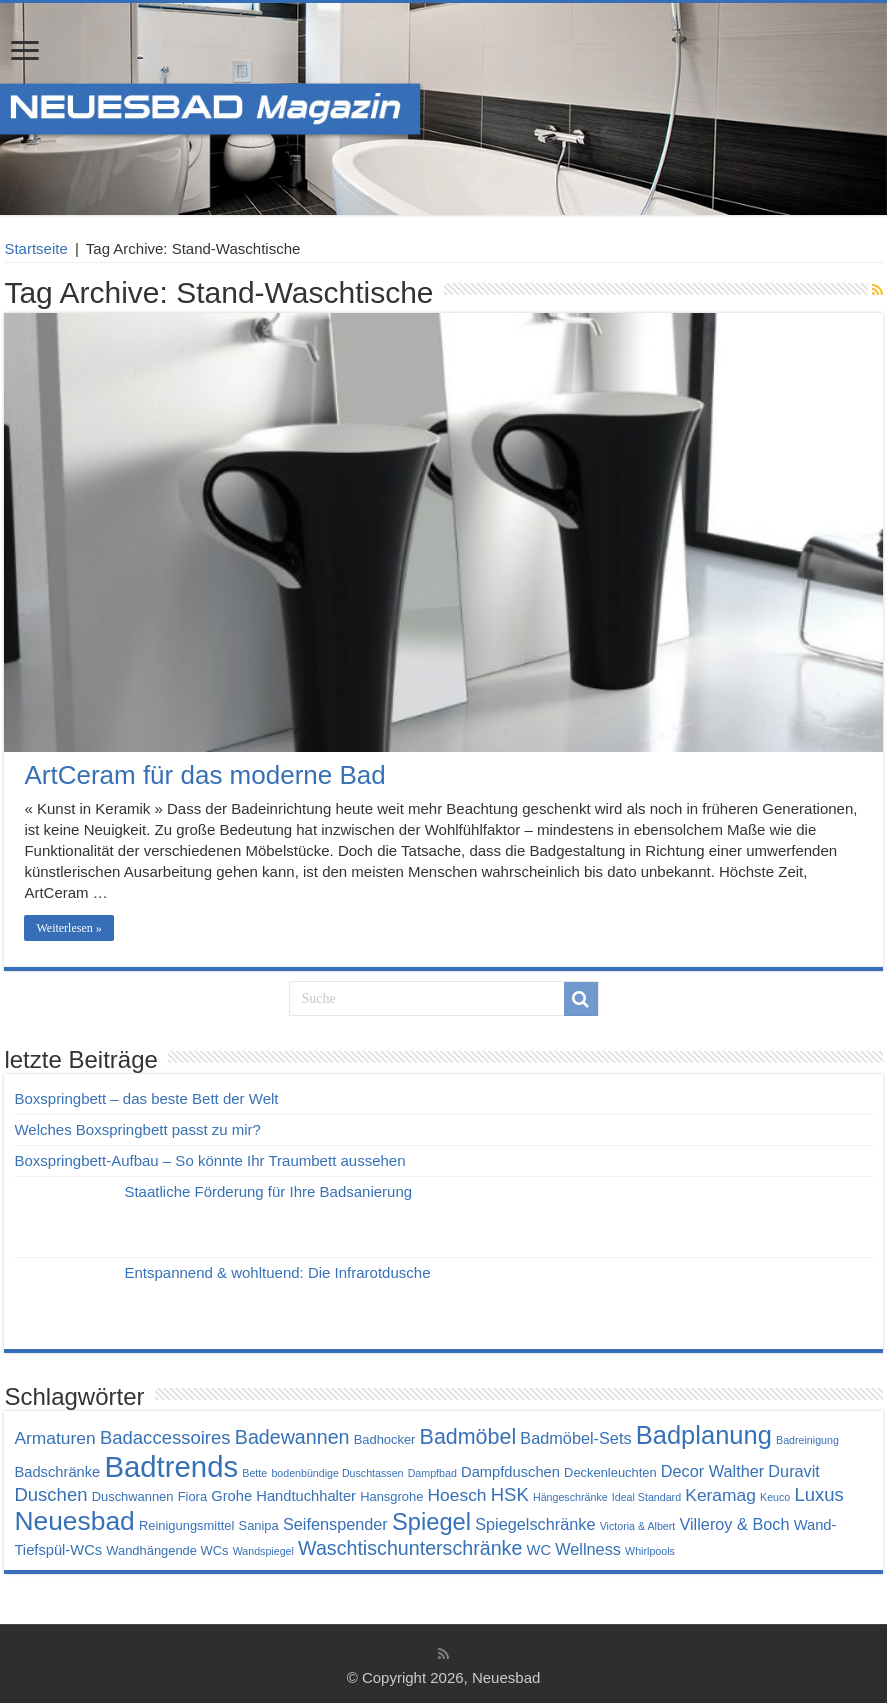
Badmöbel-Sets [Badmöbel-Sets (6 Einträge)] (575, 1438)
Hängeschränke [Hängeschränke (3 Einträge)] (570, 1497)
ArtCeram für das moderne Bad (204, 775)
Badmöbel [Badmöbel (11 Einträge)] (468, 1437)
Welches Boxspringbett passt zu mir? (137, 1129)
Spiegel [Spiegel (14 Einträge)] (431, 1522)
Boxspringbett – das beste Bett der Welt (146, 1098)
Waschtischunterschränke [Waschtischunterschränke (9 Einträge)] (410, 1548)
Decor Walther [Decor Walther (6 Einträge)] (712, 1471)
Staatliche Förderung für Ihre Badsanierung (268, 1191)
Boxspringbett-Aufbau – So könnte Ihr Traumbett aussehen (209, 1160)
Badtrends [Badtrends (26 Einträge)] (171, 1466)
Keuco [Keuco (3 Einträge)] (775, 1497)
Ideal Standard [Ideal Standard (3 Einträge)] (646, 1497)
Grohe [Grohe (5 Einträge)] (231, 1496)
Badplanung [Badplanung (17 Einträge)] (704, 1435)
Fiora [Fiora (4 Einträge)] (192, 1496)
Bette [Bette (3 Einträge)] (254, 1473)
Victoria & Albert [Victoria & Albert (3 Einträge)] (638, 1526)
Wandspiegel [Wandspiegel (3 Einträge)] (263, 1551)
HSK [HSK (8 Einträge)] (510, 1494)
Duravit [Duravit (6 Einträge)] (794, 1471)
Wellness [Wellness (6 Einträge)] (588, 1549)
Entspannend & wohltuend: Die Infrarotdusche (277, 1272)
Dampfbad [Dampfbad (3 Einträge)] (432, 1473)
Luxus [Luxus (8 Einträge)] (818, 1494)
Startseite (35, 248)
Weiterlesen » (68, 928)
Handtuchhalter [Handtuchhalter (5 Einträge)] (306, 1496)
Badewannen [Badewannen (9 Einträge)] (292, 1437)
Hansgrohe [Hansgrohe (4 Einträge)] (391, 1496)
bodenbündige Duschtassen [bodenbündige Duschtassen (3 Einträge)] (337, 1473)
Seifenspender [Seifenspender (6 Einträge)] (335, 1524)
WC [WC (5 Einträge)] (539, 1550)
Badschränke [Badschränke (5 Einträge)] (57, 1472)
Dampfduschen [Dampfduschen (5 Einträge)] (510, 1472)
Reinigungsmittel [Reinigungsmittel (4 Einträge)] (186, 1525)
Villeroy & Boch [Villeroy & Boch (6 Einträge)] (734, 1524)
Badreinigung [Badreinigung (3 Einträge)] (807, 1440)
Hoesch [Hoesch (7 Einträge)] (457, 1495)
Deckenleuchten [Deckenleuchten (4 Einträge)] (610, 1472)
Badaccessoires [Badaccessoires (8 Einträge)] (165, 1437)
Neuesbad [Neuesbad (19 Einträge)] (74, 1521)
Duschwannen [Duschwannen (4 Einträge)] (133, 1496)
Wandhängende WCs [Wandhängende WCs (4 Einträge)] (167, 1550)
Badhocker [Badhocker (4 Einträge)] (385, 1439)
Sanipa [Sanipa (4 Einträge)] (259, 1525)
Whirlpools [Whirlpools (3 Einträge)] (650, 1551)
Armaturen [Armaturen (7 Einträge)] (54, 1438)
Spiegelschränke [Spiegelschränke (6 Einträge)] (535, 1524)
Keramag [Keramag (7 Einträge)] (720, 1495)
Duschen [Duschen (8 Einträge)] (50, 1494)
